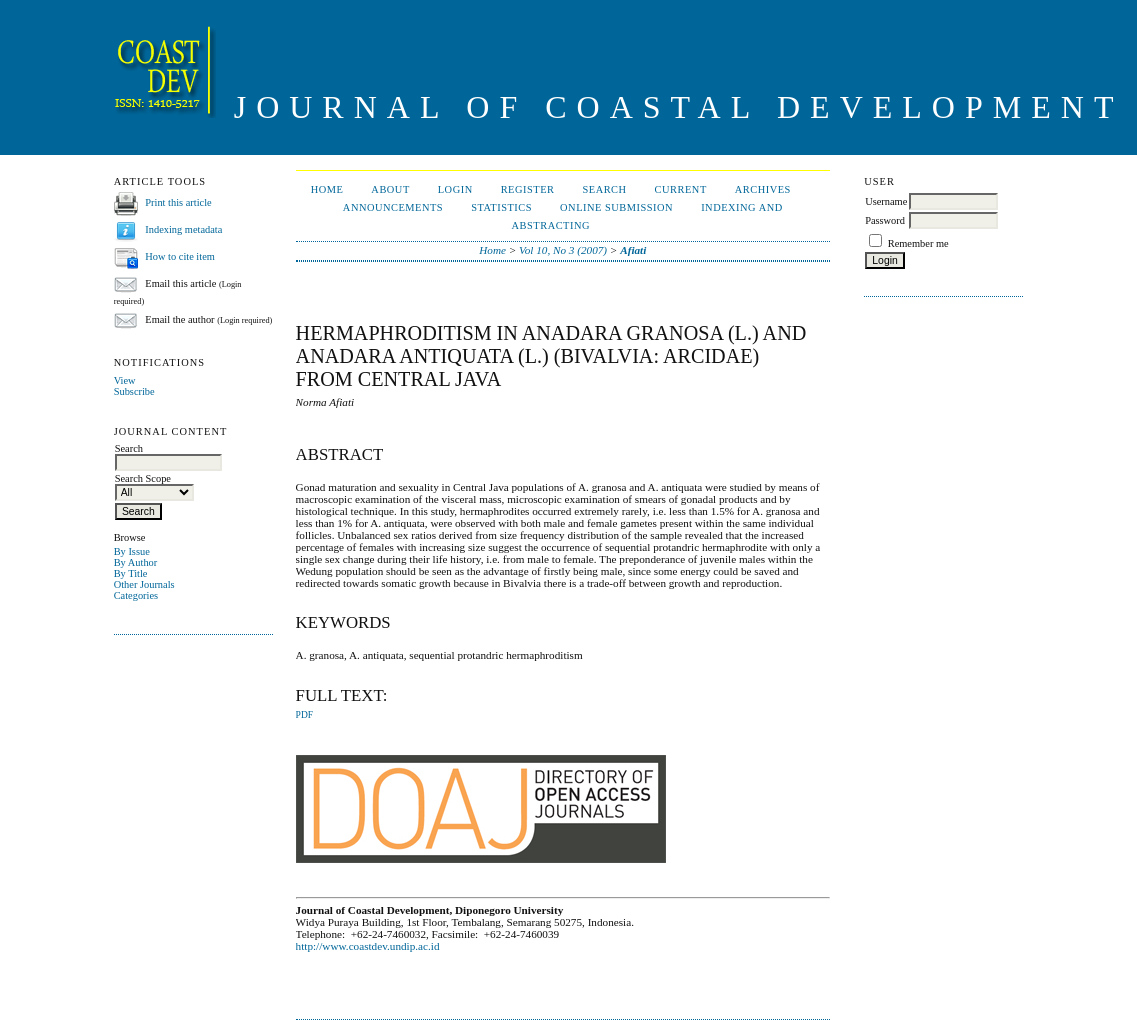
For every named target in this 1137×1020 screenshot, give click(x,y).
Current (681, 189)
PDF (304, 715)
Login (455, 189)
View (125, 380)
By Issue (132, 551)
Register (528, 189)
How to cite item (180, 256)
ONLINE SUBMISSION (616, 207)
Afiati (633, 250)
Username (886, 201)
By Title (131, 573)
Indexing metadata (183, 229)
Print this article (178, 202)
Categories (136, 595)
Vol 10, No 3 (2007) (563, 250)
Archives (763, 189)
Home (327, 189)
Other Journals (144, 584)
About (390, 189)
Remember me (918, 243)
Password (885, 220)
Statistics (501, 207)
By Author (136, 562)
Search (604, 189)
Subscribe (134, 391)
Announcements (393, 207)
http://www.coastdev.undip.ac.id (368, 946)
